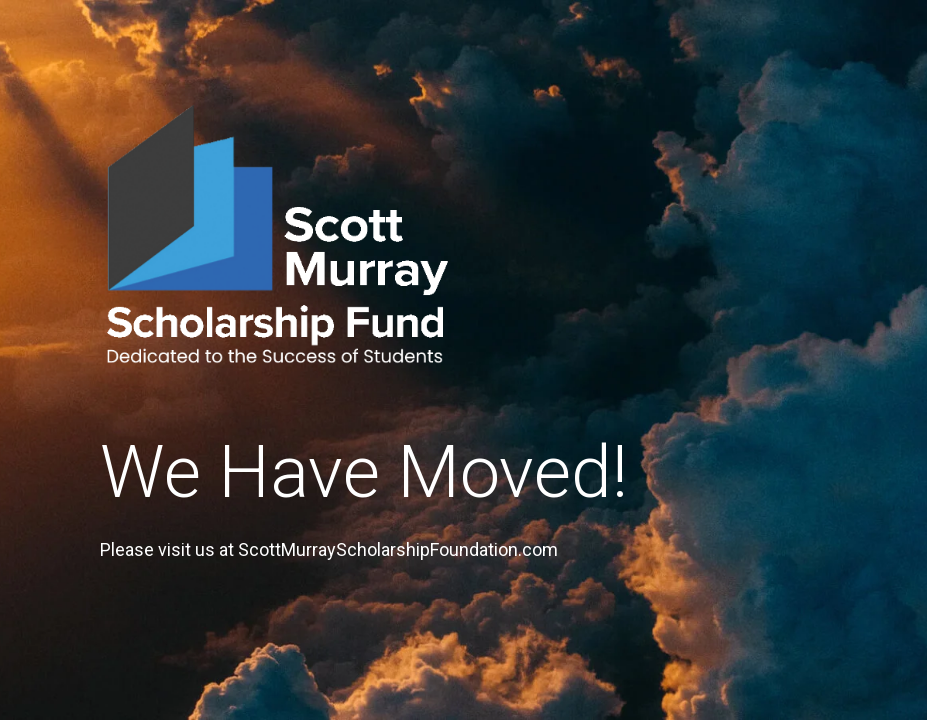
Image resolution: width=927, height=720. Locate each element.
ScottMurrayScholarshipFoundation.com (398, 549)
